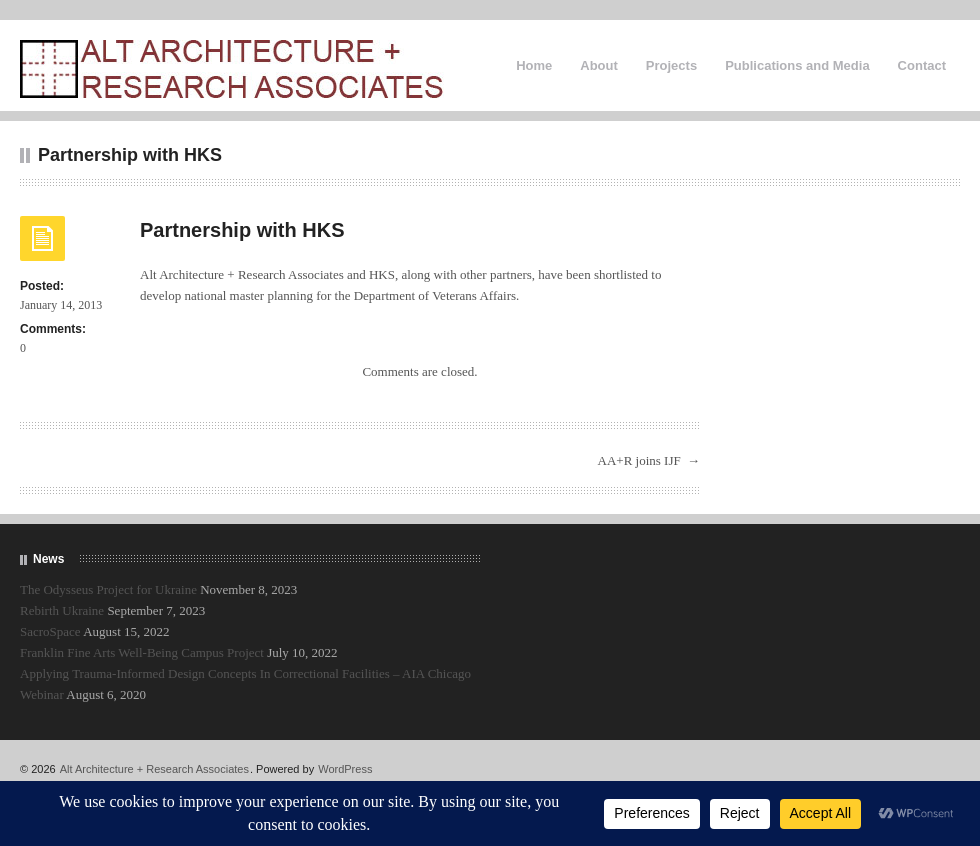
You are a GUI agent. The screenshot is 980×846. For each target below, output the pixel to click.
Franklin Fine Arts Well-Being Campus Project (142, 652)
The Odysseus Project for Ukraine (108, 589)
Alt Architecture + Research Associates (154, 769)
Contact (922, 65)
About (599, 65)
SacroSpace (50, 631)
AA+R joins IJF (639, 460)
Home (534, 65)
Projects (671, 65)
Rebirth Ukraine (62, 610)
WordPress (345, 769)
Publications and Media (797, 65)
